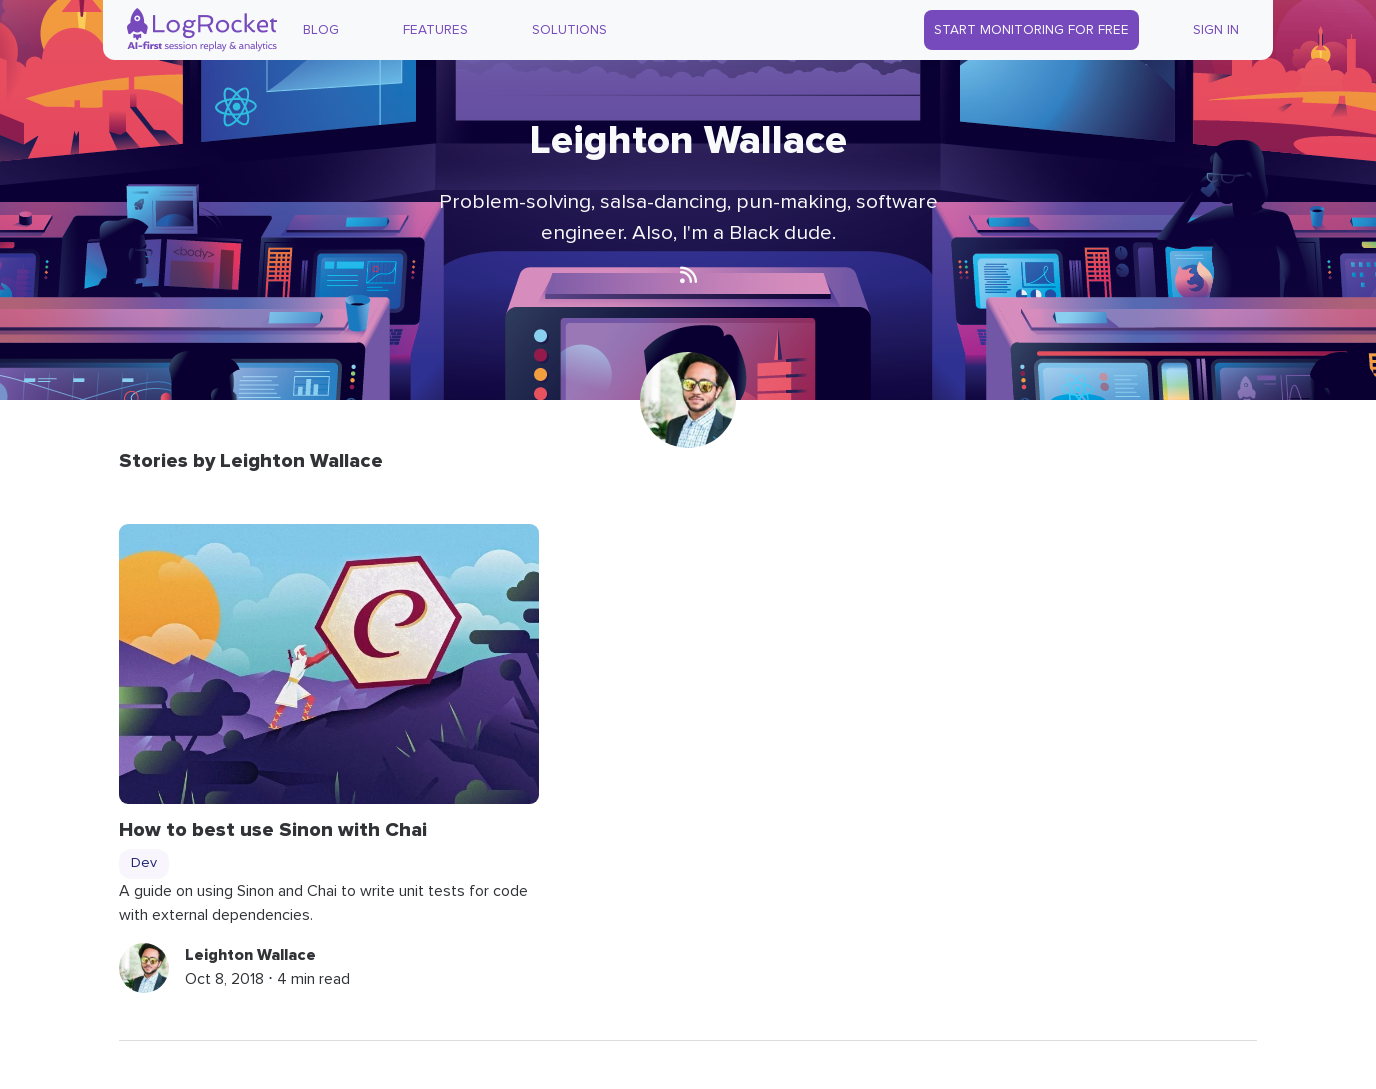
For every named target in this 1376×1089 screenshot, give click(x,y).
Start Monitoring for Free (1031, 30)
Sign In (1216, 30)
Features (435, 30)
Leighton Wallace (250, 955)
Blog (321, 30)
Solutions (569, 30)
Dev (144, 863)
